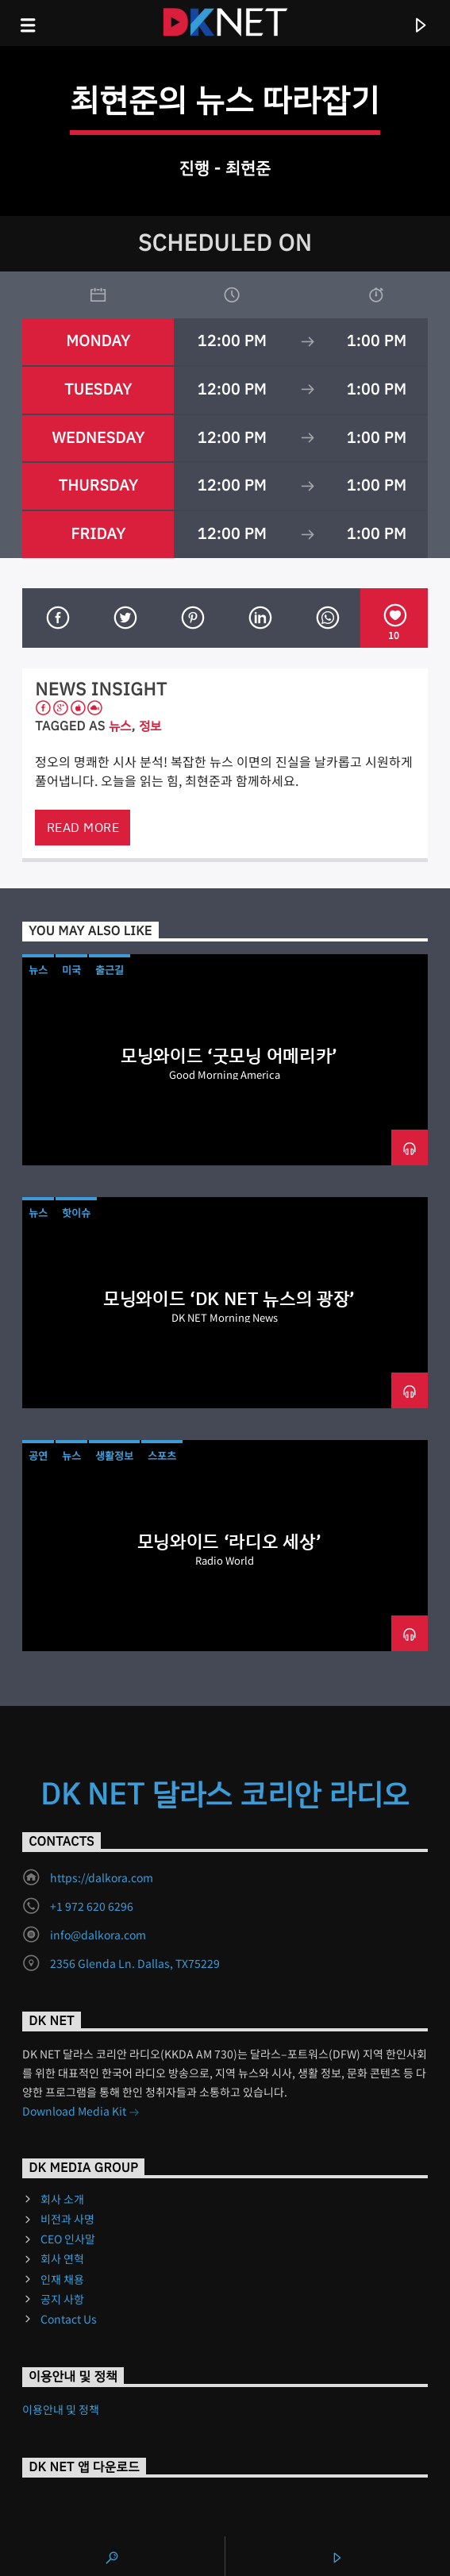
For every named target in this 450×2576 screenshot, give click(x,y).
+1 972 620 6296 (91, 1906)
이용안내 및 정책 (60, 2409)
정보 (150, 725)
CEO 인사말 (67, 2239)
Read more (83, 827)
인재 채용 (62, 2279)
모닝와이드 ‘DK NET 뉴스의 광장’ (229, 1299)
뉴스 (120, 725)
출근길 (109, 969)
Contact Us (68, 2319)
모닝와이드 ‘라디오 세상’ (229, 1542)
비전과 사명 (67, 2219)
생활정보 (114, 1455)
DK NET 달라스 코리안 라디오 (225, 1794)
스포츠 (162, 1455)
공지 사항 (62, 2299)
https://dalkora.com (101, 1877)
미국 (71, 969)
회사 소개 (62, 2199)
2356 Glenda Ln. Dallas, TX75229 (135, 1963)
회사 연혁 (62, 2258)
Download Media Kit (81, 2112)
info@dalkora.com (98, 1935)
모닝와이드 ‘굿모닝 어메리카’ (229, 1056)
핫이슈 (76, 1212)
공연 (38, 1455)
